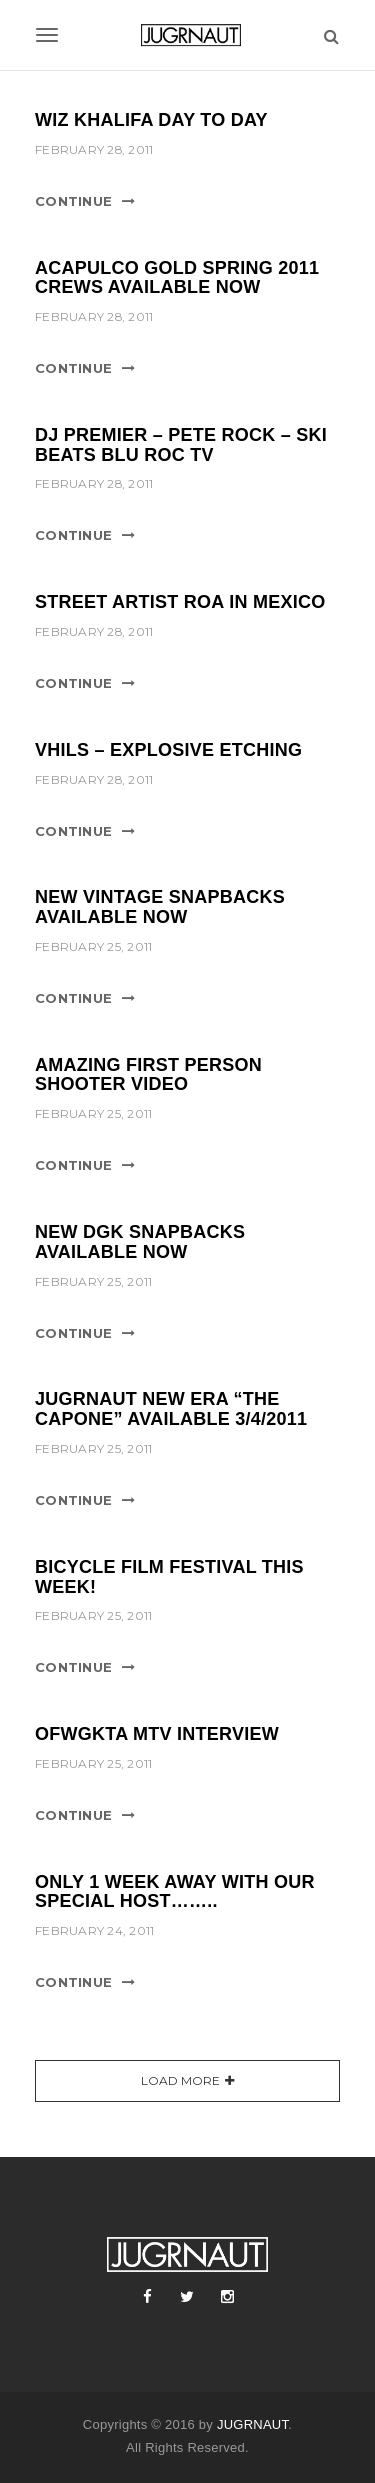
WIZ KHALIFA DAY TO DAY (151, 120)
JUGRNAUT (252, 2424)
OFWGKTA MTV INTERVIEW (157, 1734)
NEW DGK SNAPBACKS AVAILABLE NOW (140, 1242)
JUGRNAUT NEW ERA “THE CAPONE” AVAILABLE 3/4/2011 (171, 1409)
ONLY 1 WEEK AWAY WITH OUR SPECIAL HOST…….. (175, 1892)
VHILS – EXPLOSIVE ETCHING (168, 750)
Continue (73, 201)
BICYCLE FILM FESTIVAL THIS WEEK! (169, 1577)
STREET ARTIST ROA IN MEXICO (180, 602)
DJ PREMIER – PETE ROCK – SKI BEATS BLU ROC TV (181, 445)
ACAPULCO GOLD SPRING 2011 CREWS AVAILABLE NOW (177, 278)
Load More (180, 2080)
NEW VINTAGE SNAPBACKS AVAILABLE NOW (160, 907)
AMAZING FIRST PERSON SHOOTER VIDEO (148, 1075)
